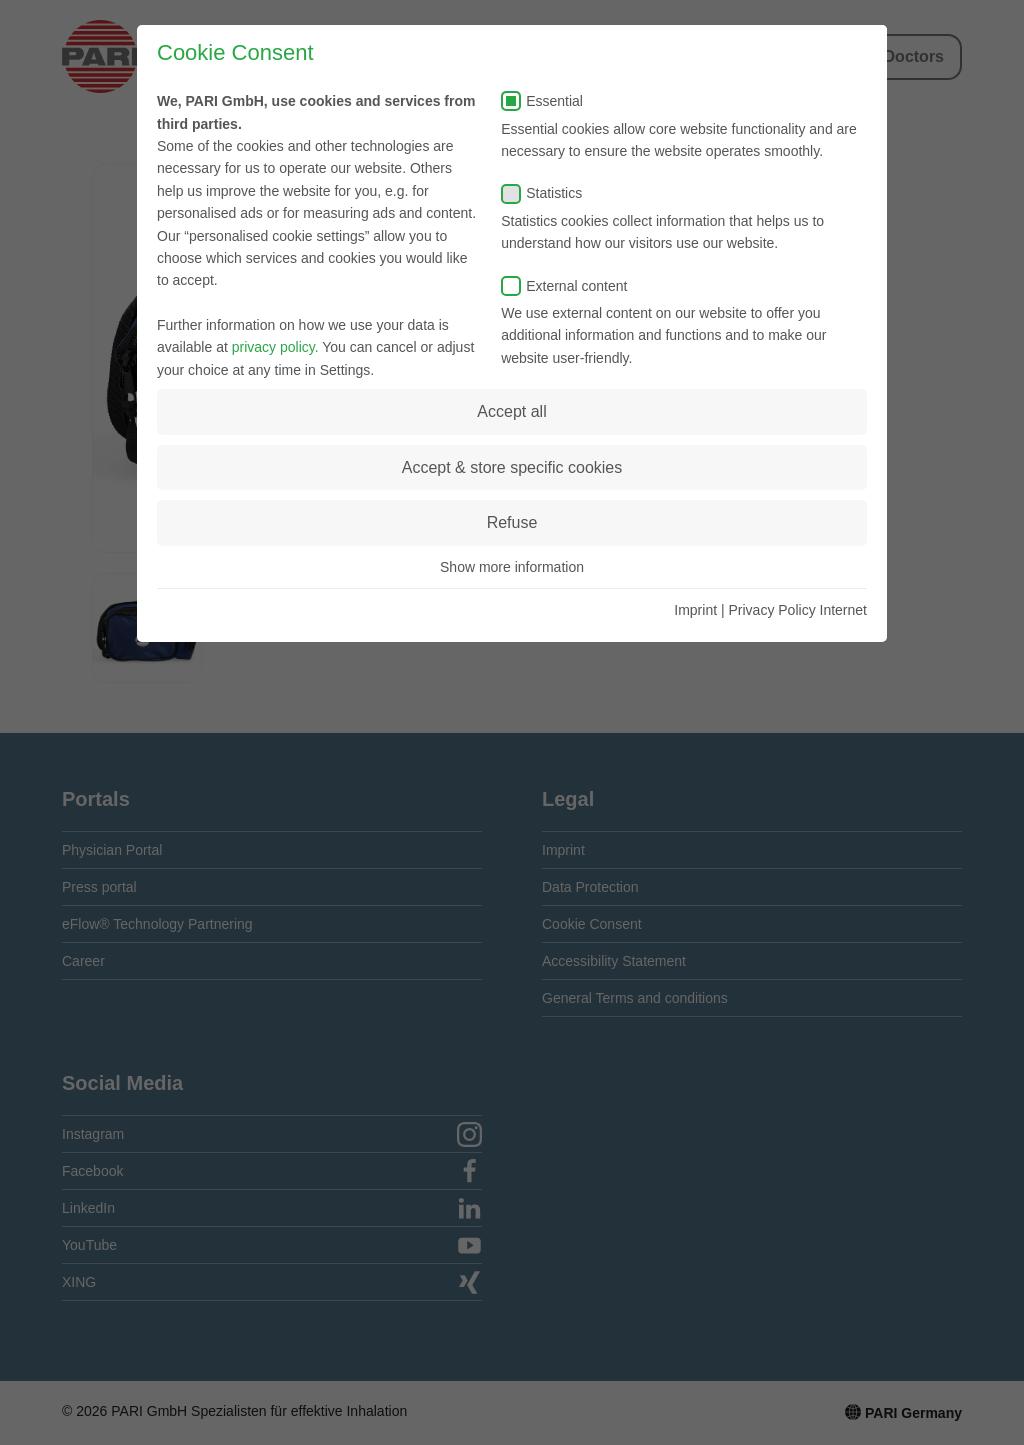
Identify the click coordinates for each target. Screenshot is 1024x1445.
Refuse (512, 522)
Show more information (512, 567)
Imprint (695, 610)
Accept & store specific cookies (512, 467)
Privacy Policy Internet (798, 610)
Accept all (511, 411)
